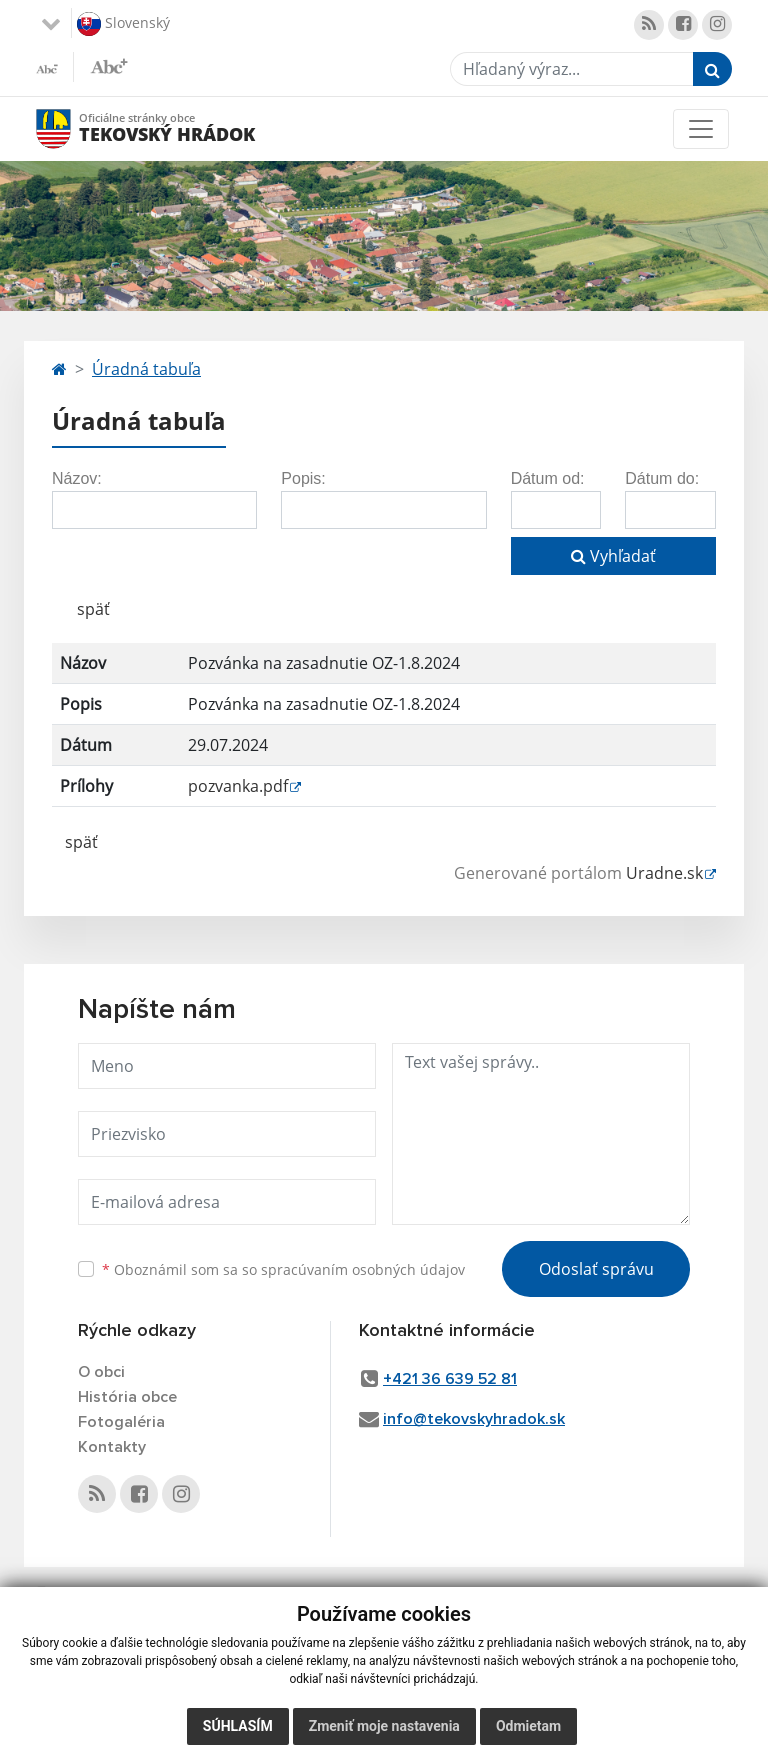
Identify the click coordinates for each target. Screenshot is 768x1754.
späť (93, 609)
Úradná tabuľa (146, 369)
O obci (101, 1372)
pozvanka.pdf (238, 786)
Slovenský (123, 24)
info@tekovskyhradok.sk (474, 1419)
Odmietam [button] (528, 1726)
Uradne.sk (664, 873)
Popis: (303, 478)
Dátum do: (662, 478)
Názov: (77, 478)
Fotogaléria (121, 1422)
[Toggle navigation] (701, 129)
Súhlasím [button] (238, 1726)
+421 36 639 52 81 (450, 1379)
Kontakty (112, 1447)
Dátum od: (548, 478)
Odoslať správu (596, 1269)
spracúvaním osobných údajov (363, 1269)
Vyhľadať (613, 556)
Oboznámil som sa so (283, 1269)
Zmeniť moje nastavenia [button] (384, 1726)
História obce (127, 1397)
